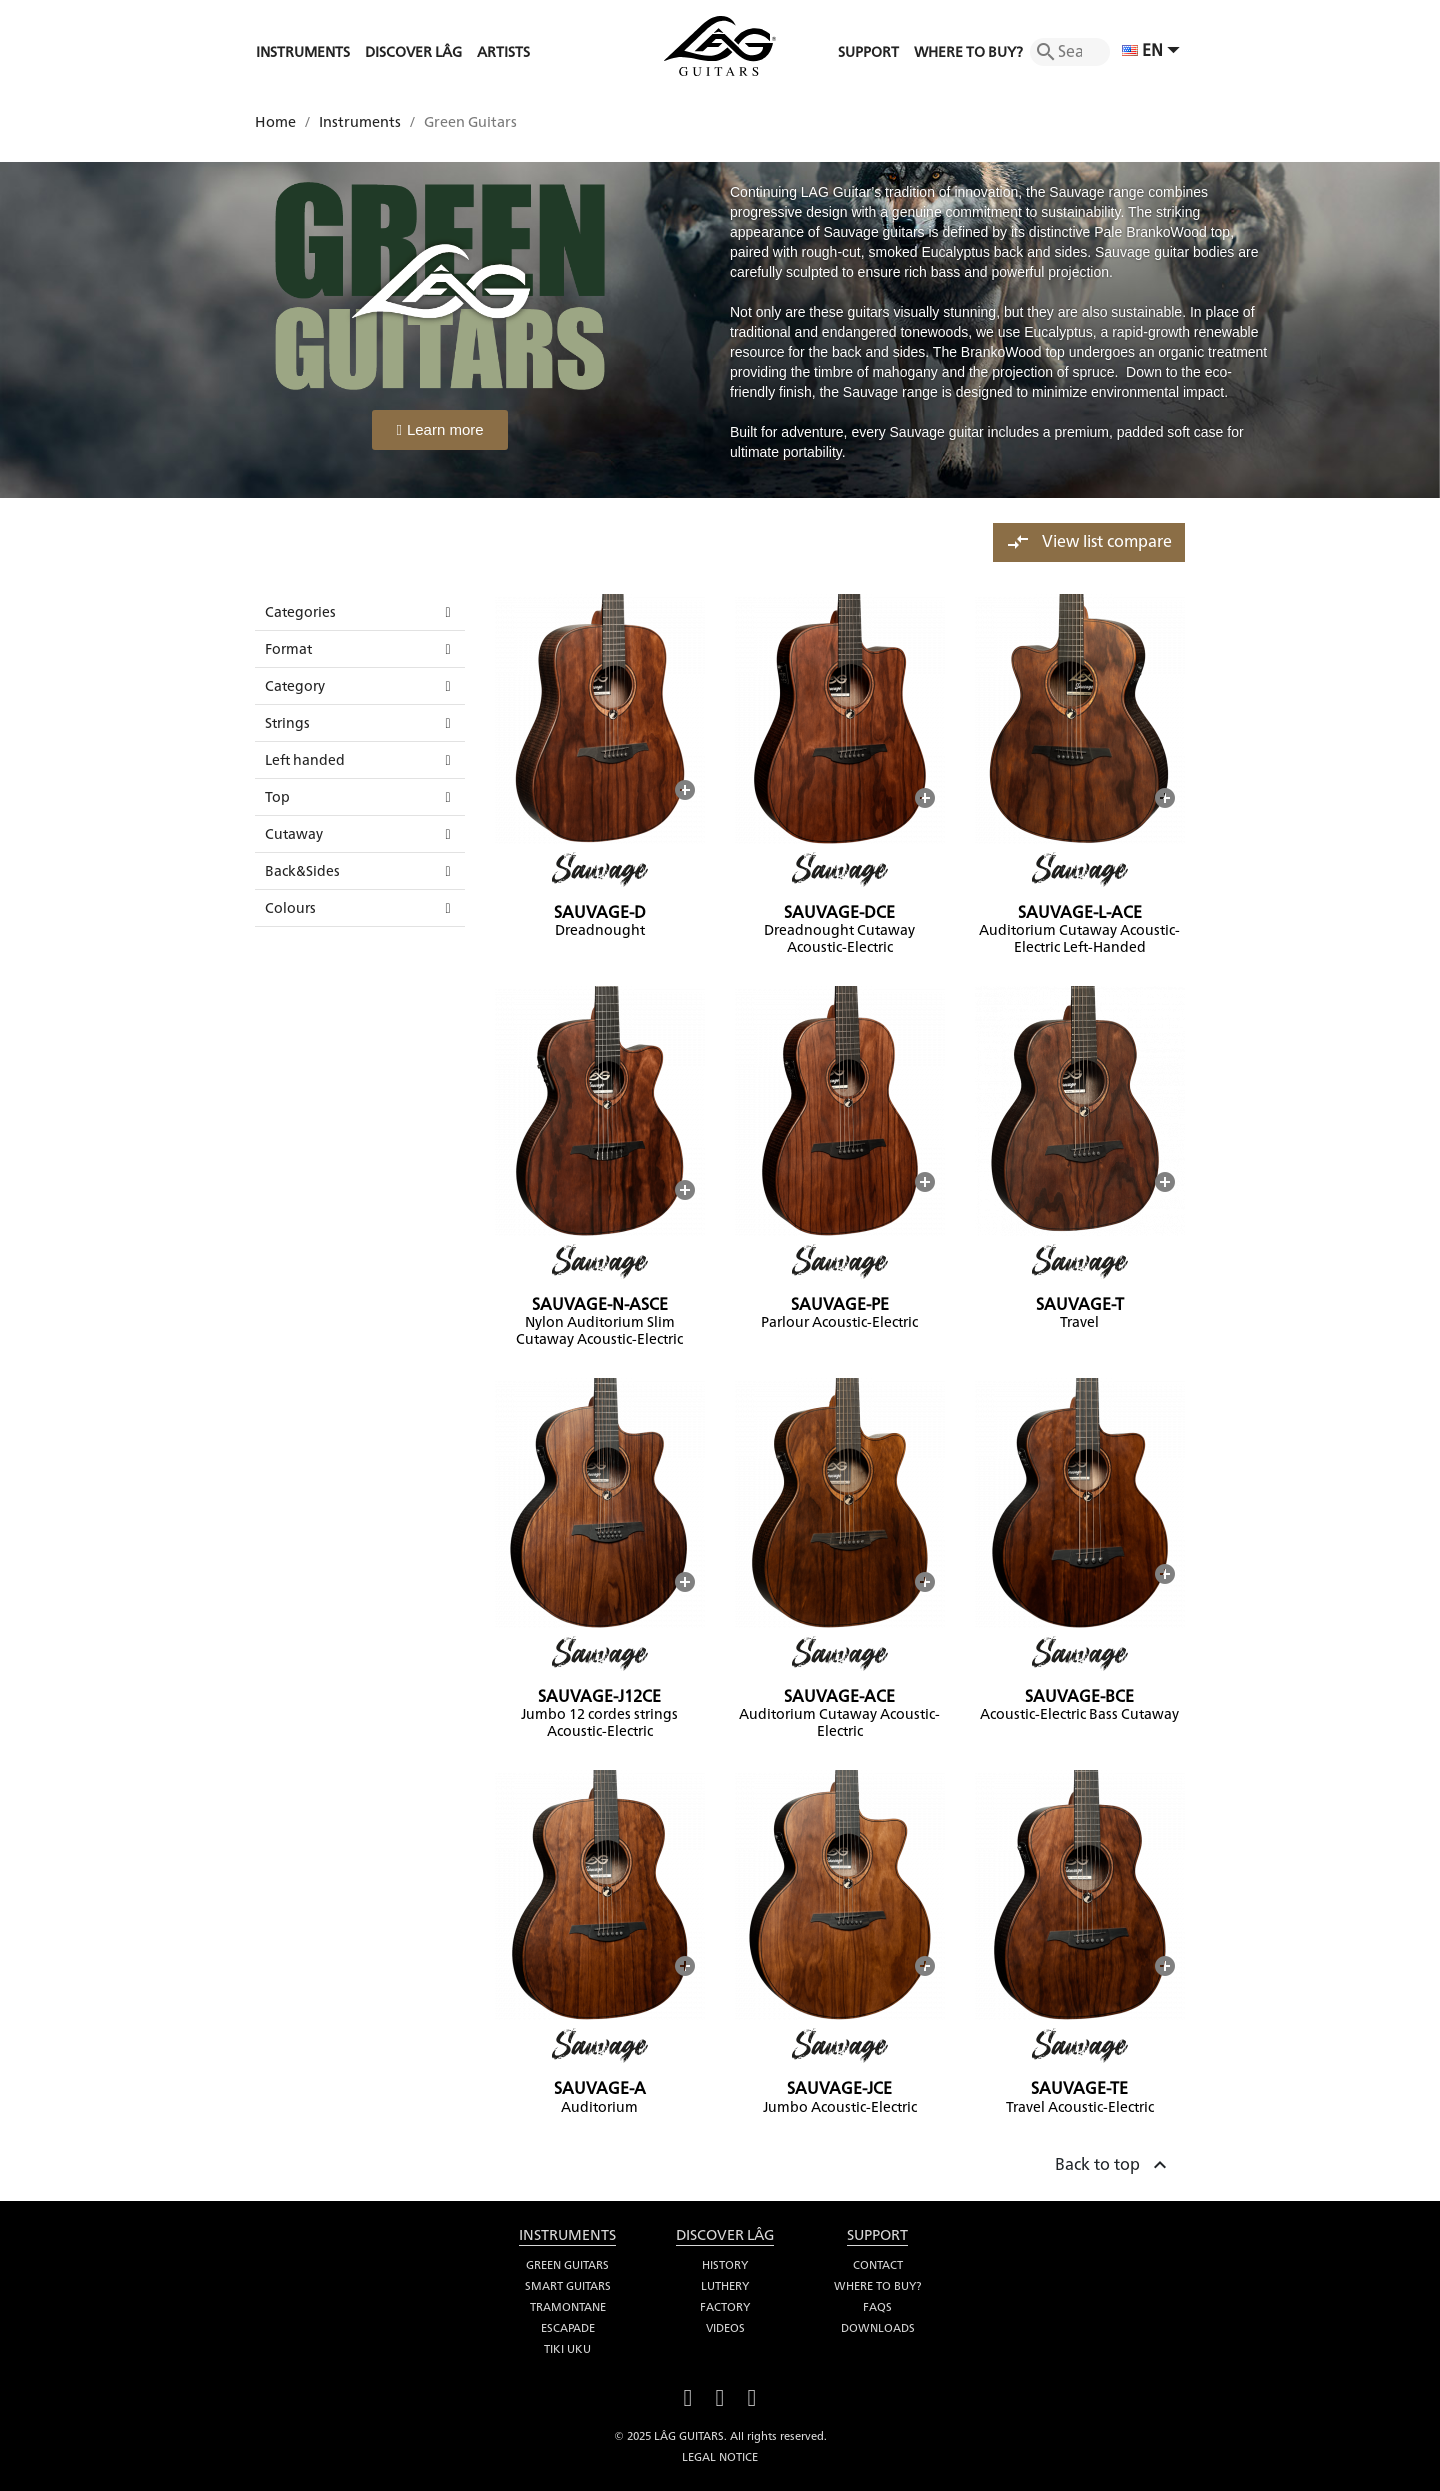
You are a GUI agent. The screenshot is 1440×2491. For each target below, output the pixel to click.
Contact (878, 2265)
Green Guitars (567, 2265)
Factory (725, 2307)
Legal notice (720, 2457)
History (725, 2265)
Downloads (878, 2328)
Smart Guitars (568, 2286)
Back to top (1113, 2162)
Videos (725, 2328)
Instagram (752, 2395)
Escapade (568, 2328)
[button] (439, 430)
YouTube (720, 2395)
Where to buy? (877, 2286)
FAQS (877, 2307)
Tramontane (568, 2307)
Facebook (688, 2395)
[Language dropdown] (1153, 52)
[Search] (1070, 52)
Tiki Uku (567, 2349)
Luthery (725, 2286)
